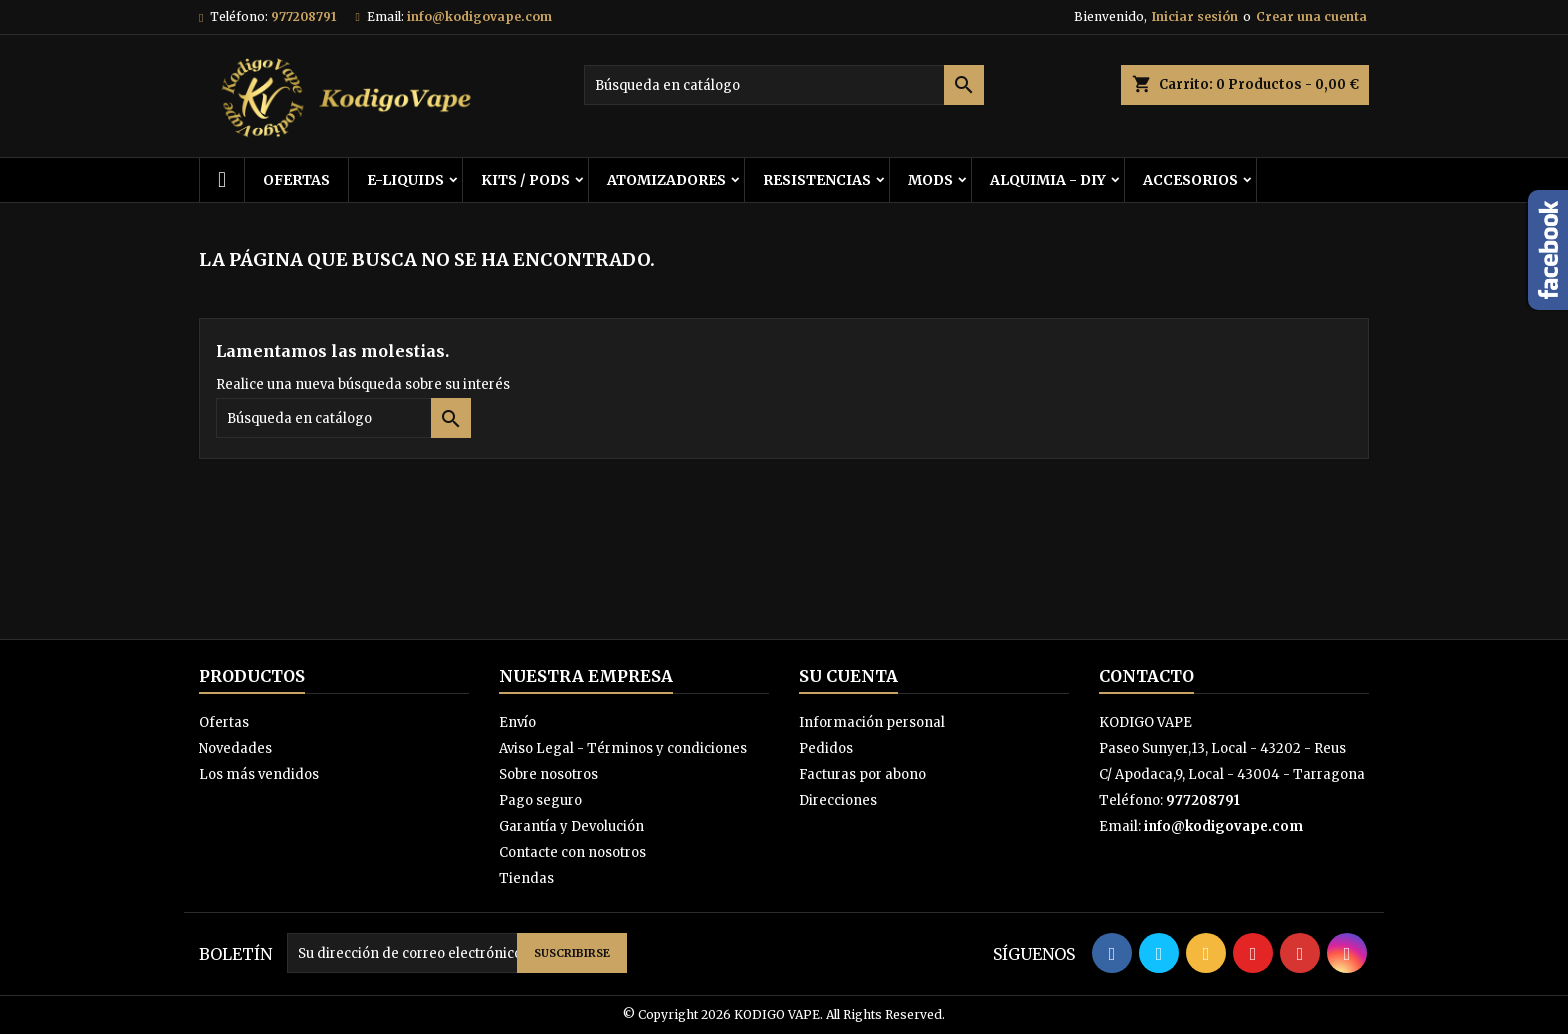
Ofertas (224, 722)
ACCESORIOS (1190, 180)
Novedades (235, 748)
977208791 (303, 16)
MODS (930, 180)
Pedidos (826, 748)
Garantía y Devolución (571, 826)
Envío (517, 722)
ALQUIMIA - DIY (1048, 180)
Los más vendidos (259, 774)
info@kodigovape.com (479, 16)
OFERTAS (296, 180)
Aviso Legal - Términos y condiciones (623, 748)
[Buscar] (784, 85)
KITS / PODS (525, 180)
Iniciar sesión (1195, 16)
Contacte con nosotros (572, 852)
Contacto (1146, 676)
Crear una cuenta (1311, 16)
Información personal (872, 722)
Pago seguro (540, 800)
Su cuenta (848, 676)
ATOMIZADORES (666, 180)
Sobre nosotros (548, 774)
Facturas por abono (862, 774)
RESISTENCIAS (817, 180)
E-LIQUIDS (405, 180)
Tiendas (526, 878)
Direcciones (838, 800)
